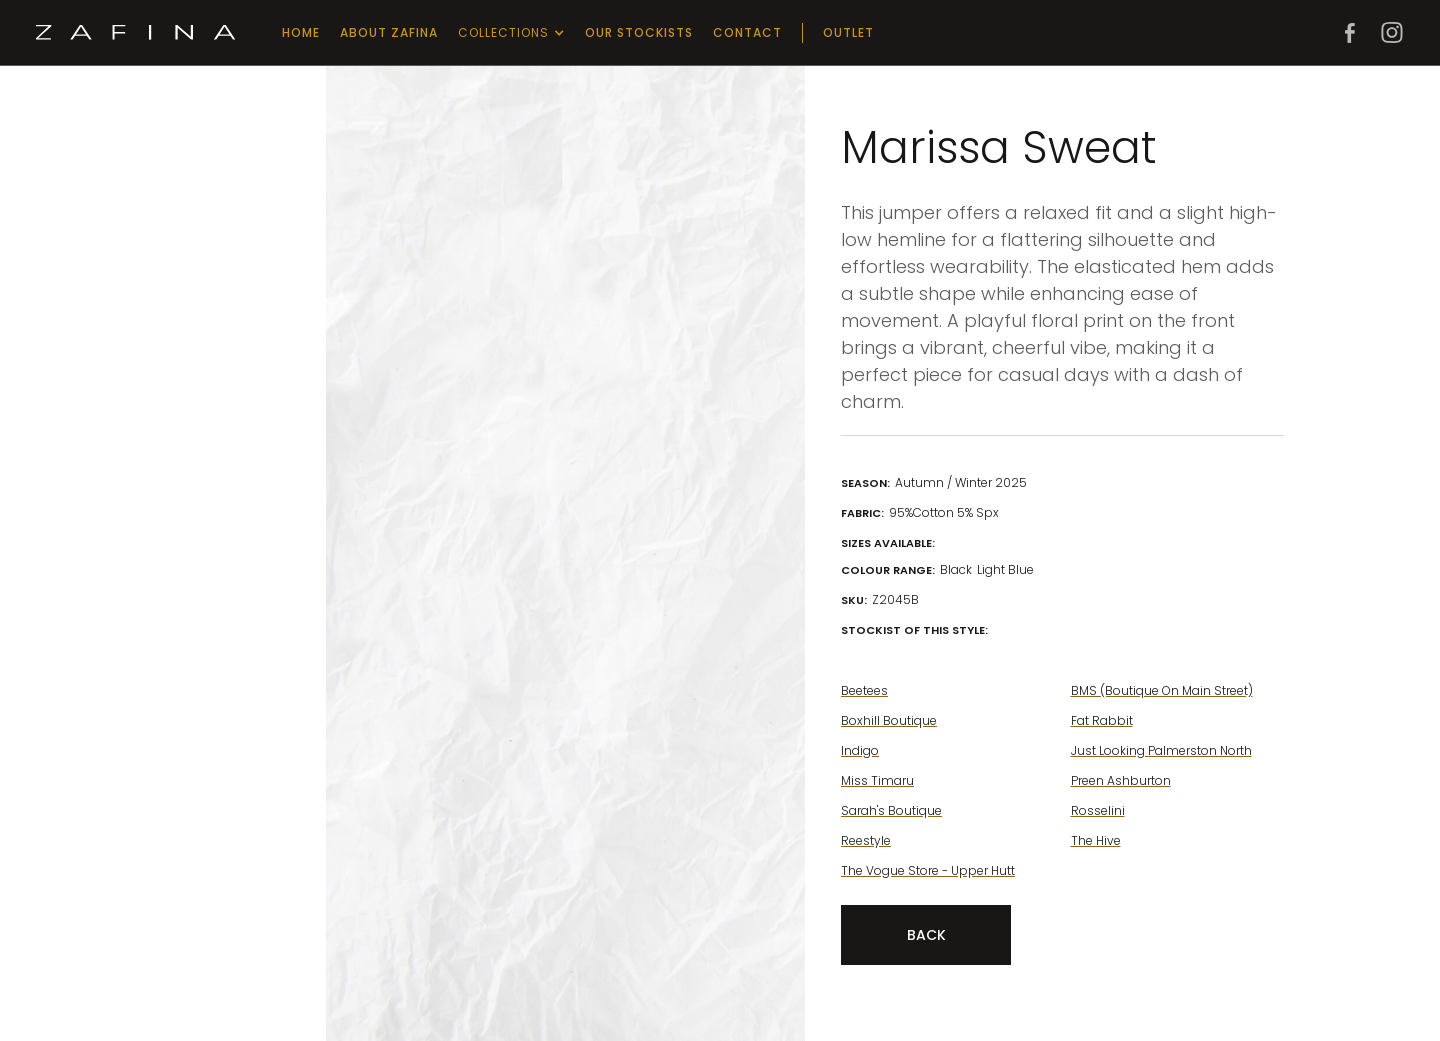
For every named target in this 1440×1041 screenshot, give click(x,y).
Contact (747, 32)
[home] (136, 32)
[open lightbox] (423, 169)
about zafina (389, 32)
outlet (848, 32)
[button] (511, 33)
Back (926, 935)
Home (301, 32)
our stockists (639, 32)
